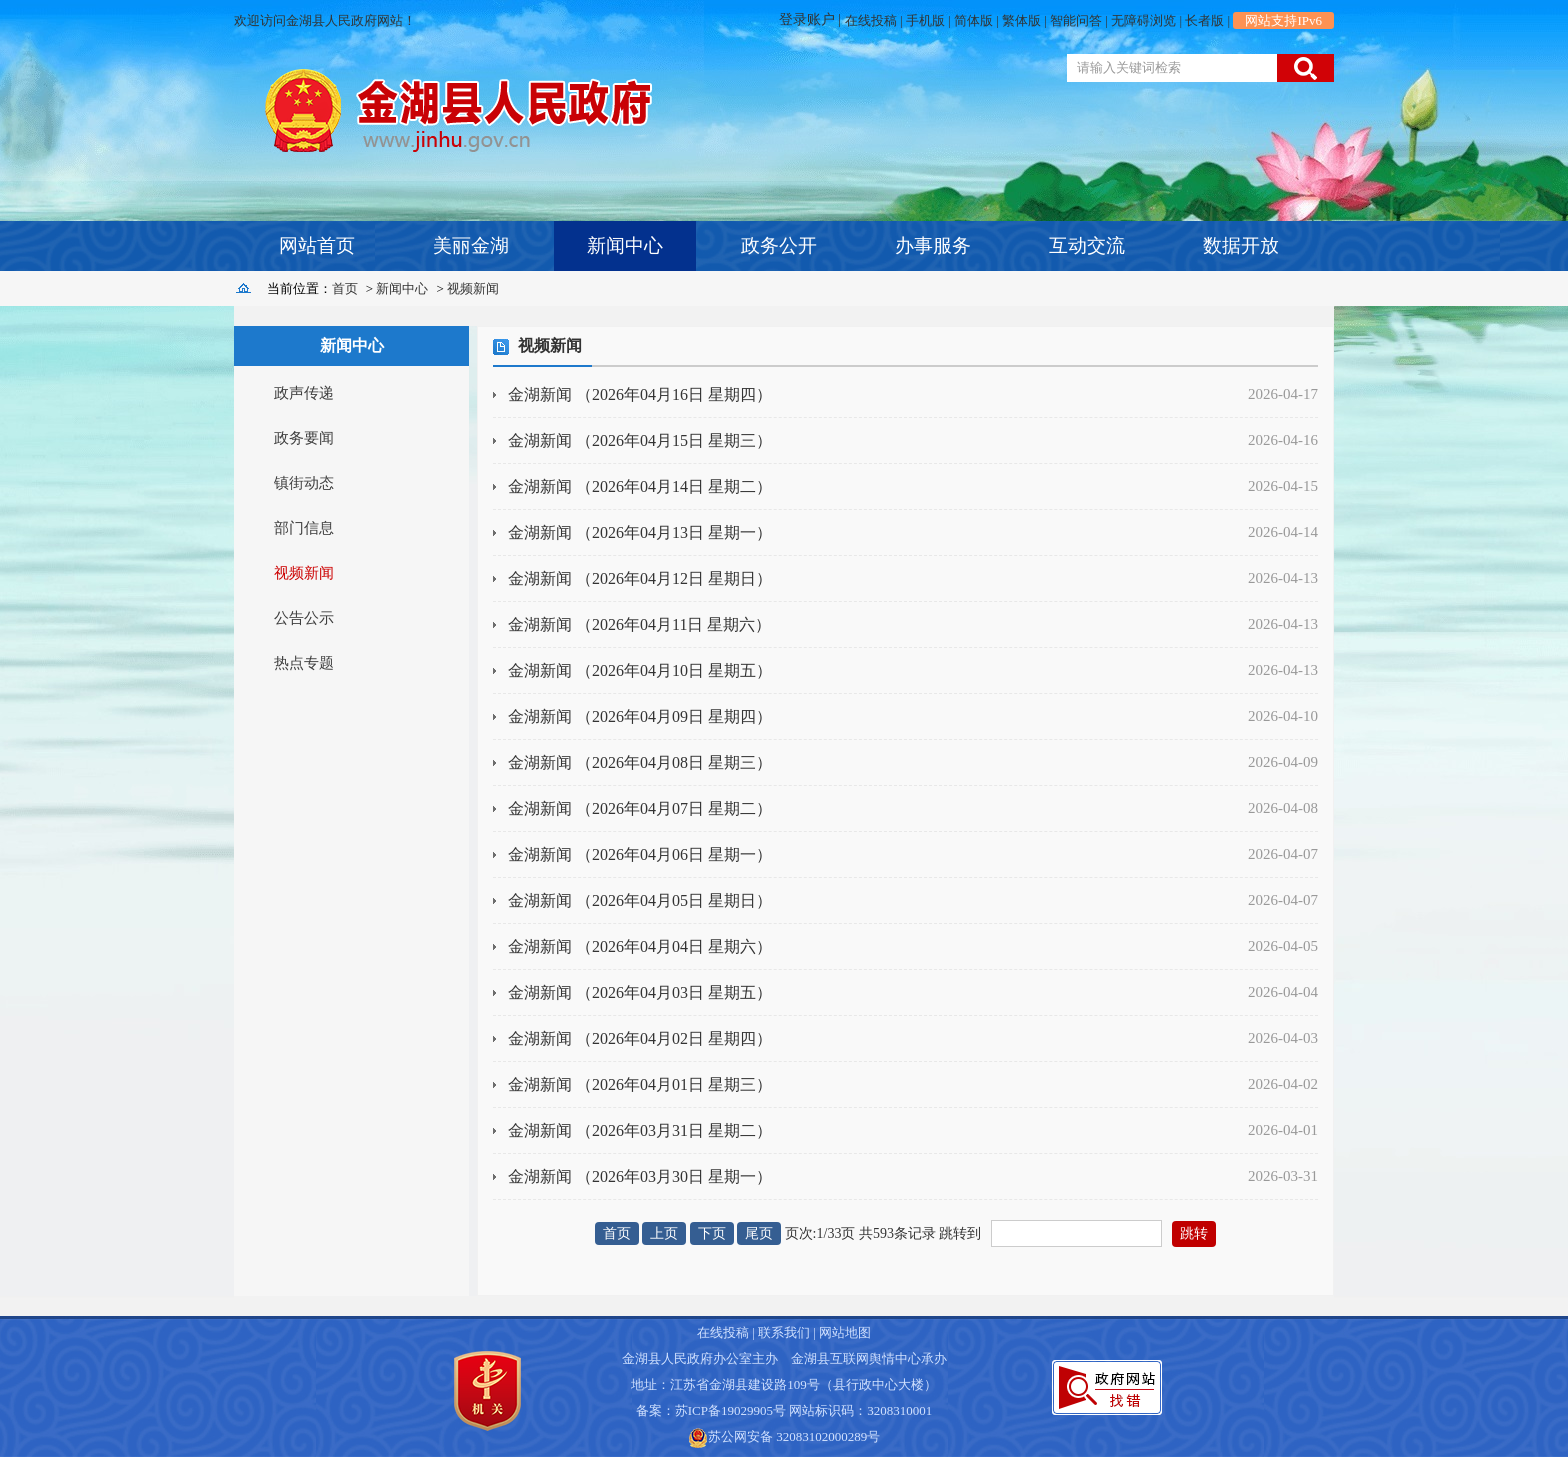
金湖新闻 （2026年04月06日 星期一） (640, 854)
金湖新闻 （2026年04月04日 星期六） (640, 946)
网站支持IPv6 (1283, 20)
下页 (712, 1233)
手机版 (925, 20)
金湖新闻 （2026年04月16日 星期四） (640, 394)
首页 (345, 288)
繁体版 (1021, 20)
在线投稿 (871, 20)
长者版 (1204, 20)
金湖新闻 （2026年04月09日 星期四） (640, 716)
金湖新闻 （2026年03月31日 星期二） (640, 1130)
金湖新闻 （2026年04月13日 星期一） (640, 532)
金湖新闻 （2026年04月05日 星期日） (640, 900)
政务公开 (779, 245)
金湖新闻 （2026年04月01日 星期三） (640, 1084)
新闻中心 (625, 245)
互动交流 (1087, 245)
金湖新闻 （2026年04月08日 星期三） (640, 762)
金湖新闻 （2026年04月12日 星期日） (640, 578)
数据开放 (1241, 245)
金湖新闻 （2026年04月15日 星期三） (640, 440)
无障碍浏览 (1143, 20)
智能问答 (1076, 20)
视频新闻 (473, 288)
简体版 (973, 20)
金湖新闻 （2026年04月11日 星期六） (639, 624)
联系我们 (784, 1332)
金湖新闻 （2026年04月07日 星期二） (640, 808)
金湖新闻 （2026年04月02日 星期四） (640, 1038)
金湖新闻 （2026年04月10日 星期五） (640, 670)
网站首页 (317, 245)
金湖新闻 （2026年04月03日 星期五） (640, 992)
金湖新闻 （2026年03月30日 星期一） (640, 1176)
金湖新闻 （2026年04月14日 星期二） (640, 486)
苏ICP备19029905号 (730, 1410)
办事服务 (933, 245)
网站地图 (845, 1332)
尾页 (759, 1233)
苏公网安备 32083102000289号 (794, 1436)
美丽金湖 (471, 245)
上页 (664, 1233)
